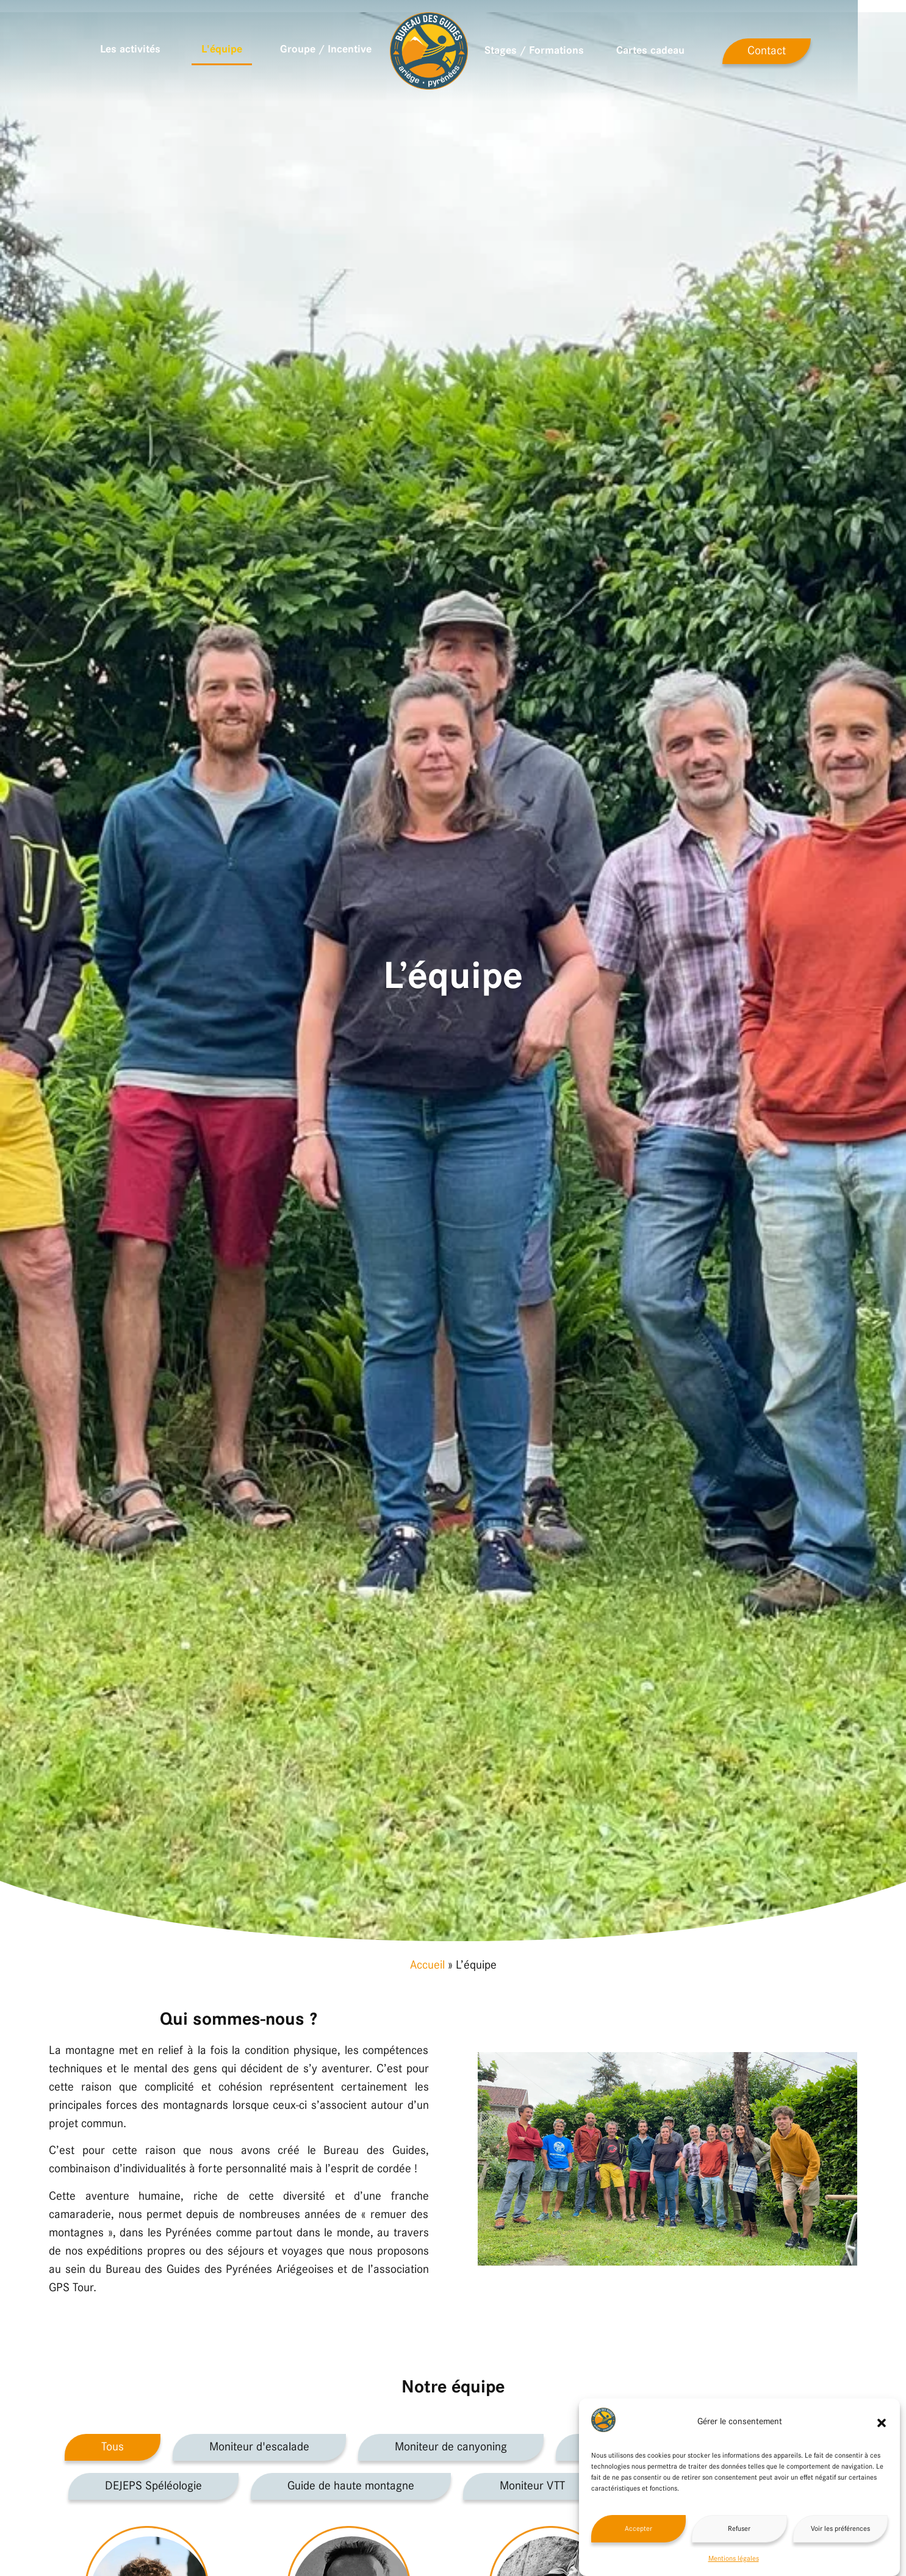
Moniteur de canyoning (451, 2447)
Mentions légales (733, 2559)
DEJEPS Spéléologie (153, 2486)
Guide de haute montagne (350, 2486)
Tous (112, 2447)
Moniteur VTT (532, 2486)
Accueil (427, 1965)
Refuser (739, 2529)
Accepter (638, 2529)
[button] (881, 2423)
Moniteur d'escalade (259, 2447)
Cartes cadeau (675, 51)
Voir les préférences (840, 2529)
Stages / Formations (558, 51)
